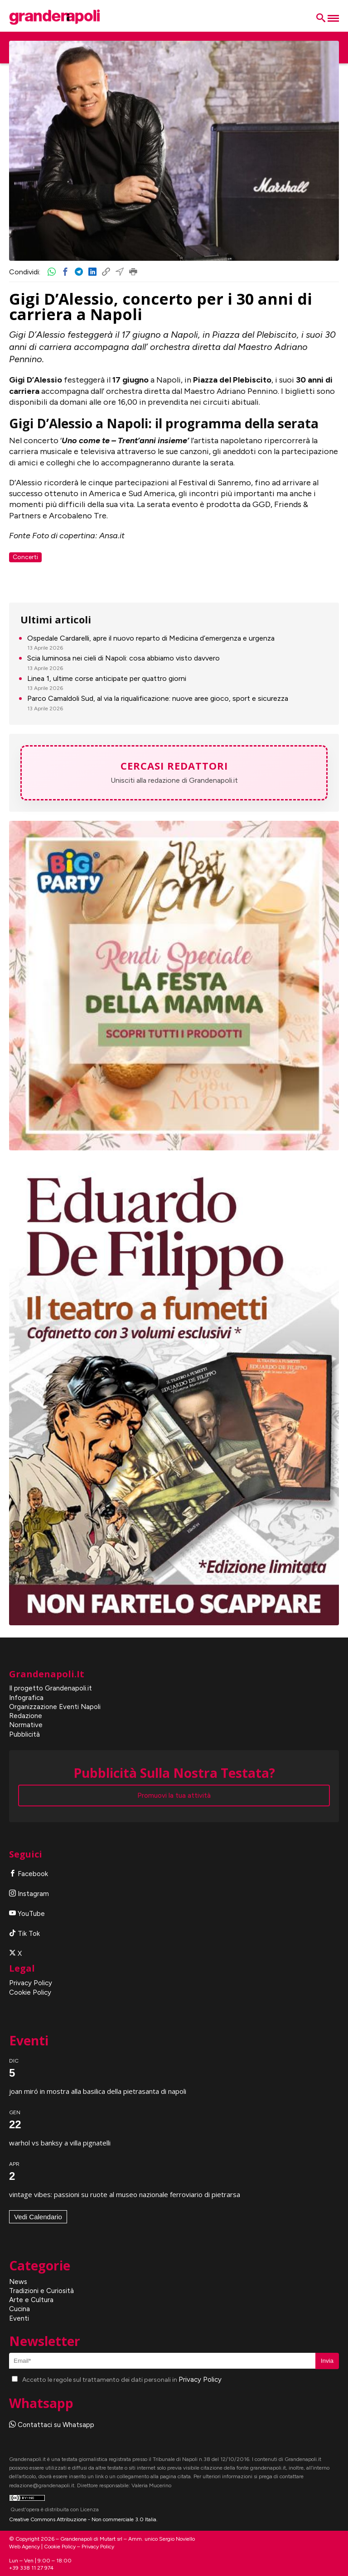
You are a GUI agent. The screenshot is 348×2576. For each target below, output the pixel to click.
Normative (26, 1725)
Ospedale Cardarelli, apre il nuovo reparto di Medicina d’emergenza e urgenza (151, 638)
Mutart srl (111, 2539)
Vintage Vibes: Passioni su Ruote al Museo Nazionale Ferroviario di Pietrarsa (124, 2194)
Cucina (19, 2309)
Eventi (19, 2318)
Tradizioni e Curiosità (41, 2291)
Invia (327, 2360)
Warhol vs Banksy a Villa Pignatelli (60, 2142)
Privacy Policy (30, 1983)
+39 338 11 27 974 (31, 2568)
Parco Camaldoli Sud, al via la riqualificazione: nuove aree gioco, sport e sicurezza (157, 698)
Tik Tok (24, 1934)
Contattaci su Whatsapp (51, 2425)
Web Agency (24, 2546)
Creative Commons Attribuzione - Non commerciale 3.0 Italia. (83, 2519)
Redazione (25, 1716)
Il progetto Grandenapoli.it (50, 1688)
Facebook (28, 1874)
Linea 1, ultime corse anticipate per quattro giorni (106, 678)
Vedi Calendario (38, 2217)
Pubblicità (24, 1734)
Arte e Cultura (31, 2300)
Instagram (29, 1894)
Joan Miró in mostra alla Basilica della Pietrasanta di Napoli (97, 2091)
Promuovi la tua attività (174, 1795)
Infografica (26, 1698)
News (18, 2282)
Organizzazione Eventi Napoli (55, 1707)
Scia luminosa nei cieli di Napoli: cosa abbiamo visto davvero (123, 658)
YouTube (27, 1914)
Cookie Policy (30, 1992)
